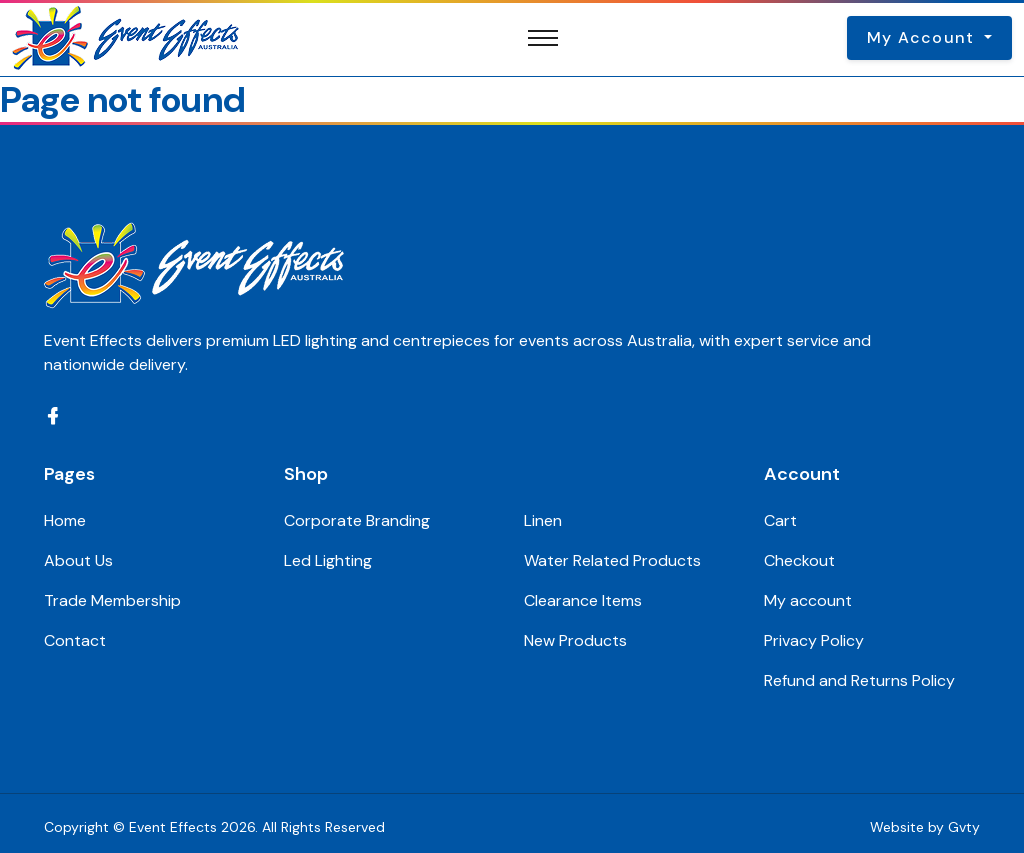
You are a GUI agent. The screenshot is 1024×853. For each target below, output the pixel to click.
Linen (543, 520)
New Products (575, 640)
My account (808, 600)
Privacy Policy (814, 640)
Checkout (799, 560)
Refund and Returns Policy (859, 680)
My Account (923, 37)
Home (65, 520)
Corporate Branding (357, 520)
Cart (780, 520)
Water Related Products (612, 560)
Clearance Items (583, 600)
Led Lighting (328, 560)
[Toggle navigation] (543, 38)
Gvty (964, 827)
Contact (75, 640)
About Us (78, 560)
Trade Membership (112, 600)
